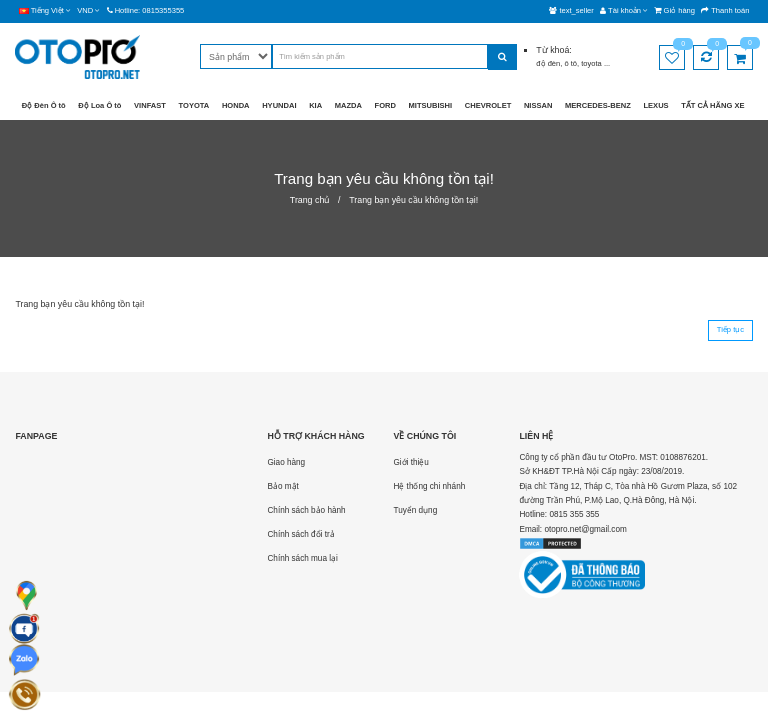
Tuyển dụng (415, 510)
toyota (592, 63)
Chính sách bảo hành (306, 510)
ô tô (570, 63)
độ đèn (548, 63)
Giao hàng (286, 462)
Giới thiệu (410, 462)
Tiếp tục (730, 329)
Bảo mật (282, 486)
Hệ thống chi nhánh (429, 486)
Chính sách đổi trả (300, 534)
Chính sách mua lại (302, 558)
